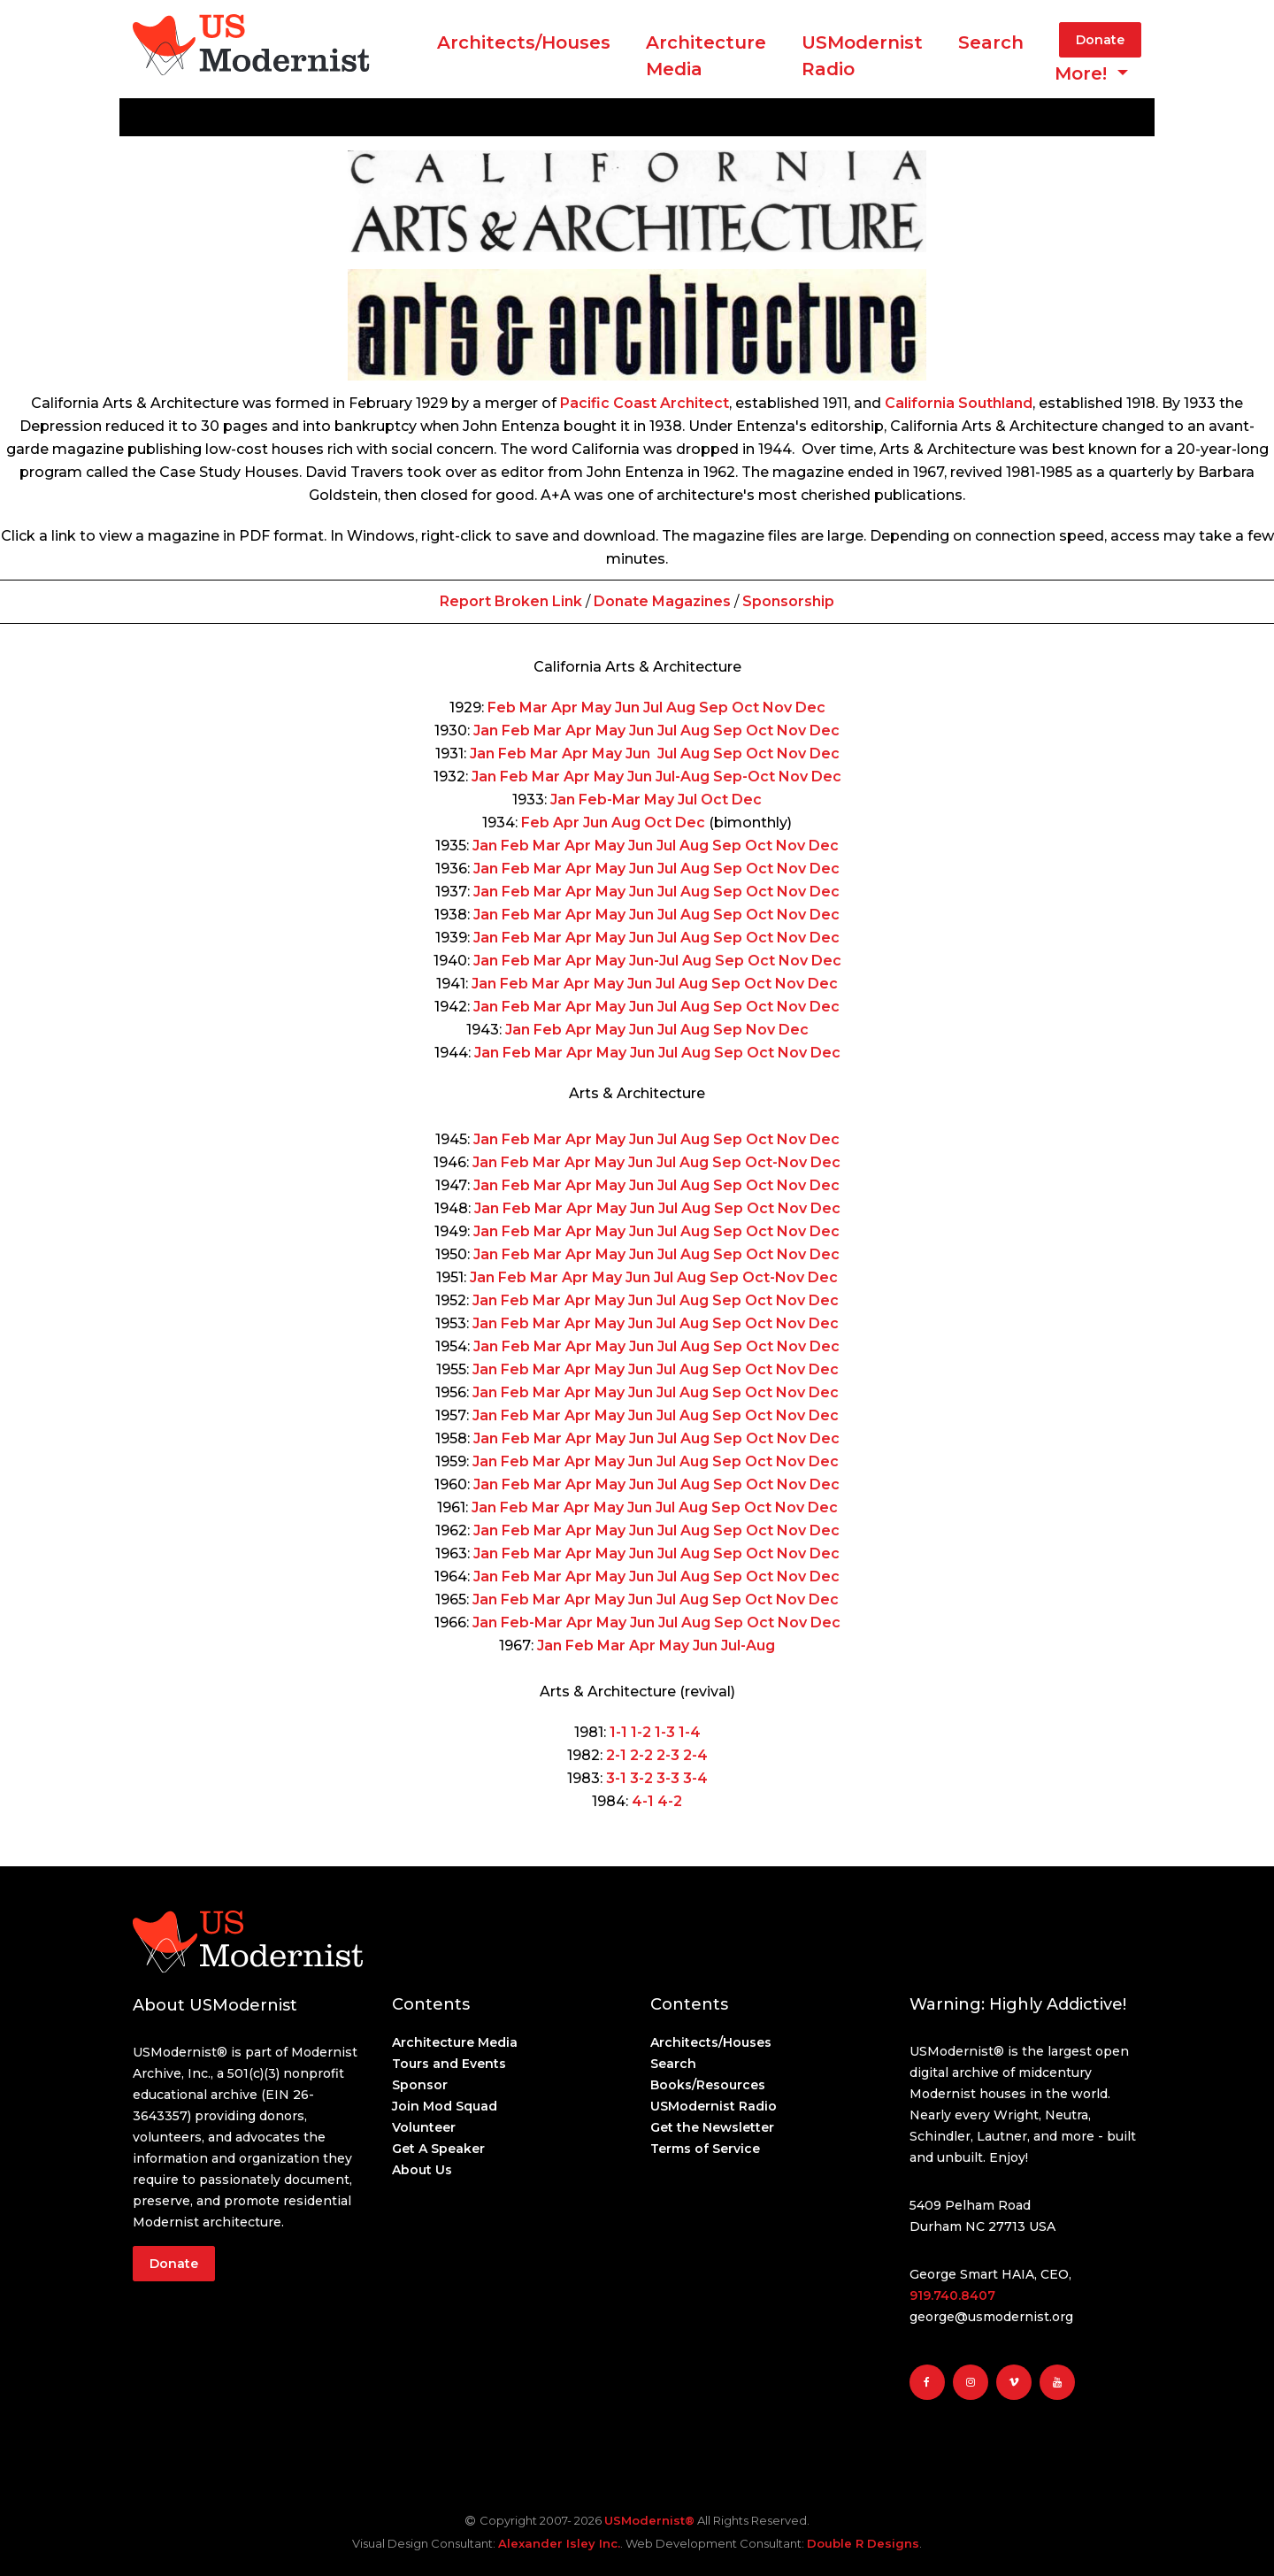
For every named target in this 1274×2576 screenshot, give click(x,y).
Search (991, 42)
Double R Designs (863, 2543)
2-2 (639, 1755)
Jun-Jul (654, 960)
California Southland (958, 403)
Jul (653, 707)
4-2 (669, 1801)
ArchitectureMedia (706, 56)
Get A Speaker (438, 2149)
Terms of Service (705, 2149)
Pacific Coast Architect (644, 403)
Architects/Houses (523, 42)
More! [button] (1083, 73)
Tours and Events (449, 2064)
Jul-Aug (683, 776)
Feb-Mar (610, 799)
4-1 (643, 1801)
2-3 (666, 1755)
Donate (1100, 40)
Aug (680, 707)
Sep (713, 707)
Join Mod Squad (444, 2106)
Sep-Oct (744, 776)
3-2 (639, 1778)
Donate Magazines (662, 601)
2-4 (693, 1755)
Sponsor (420, 2085)
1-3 (663, 1732)
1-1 (618, 1732)
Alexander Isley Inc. (559, 2543)
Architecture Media (455, 2042)
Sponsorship (788, 601)
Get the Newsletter (712, 2127)
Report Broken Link (513, 601)
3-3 (666, 1778)
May (596, 707)
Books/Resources (707, 2085)
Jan (485, 730)
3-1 (616, 1778)
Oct (745, 707)
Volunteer (424, 2127)
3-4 (693, 1778)
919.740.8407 (952, 2295)
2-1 (616, 1755)
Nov (777, 707)
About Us (422, 2170)
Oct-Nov (776, 1162)
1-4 (688, 1732)
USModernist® (649, 2520)
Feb (501, 707)
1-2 (639, 1732)
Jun (627, 707)
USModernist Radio (862, 56)
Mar (533, 707)
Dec (810, 707)
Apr (564, 707)
